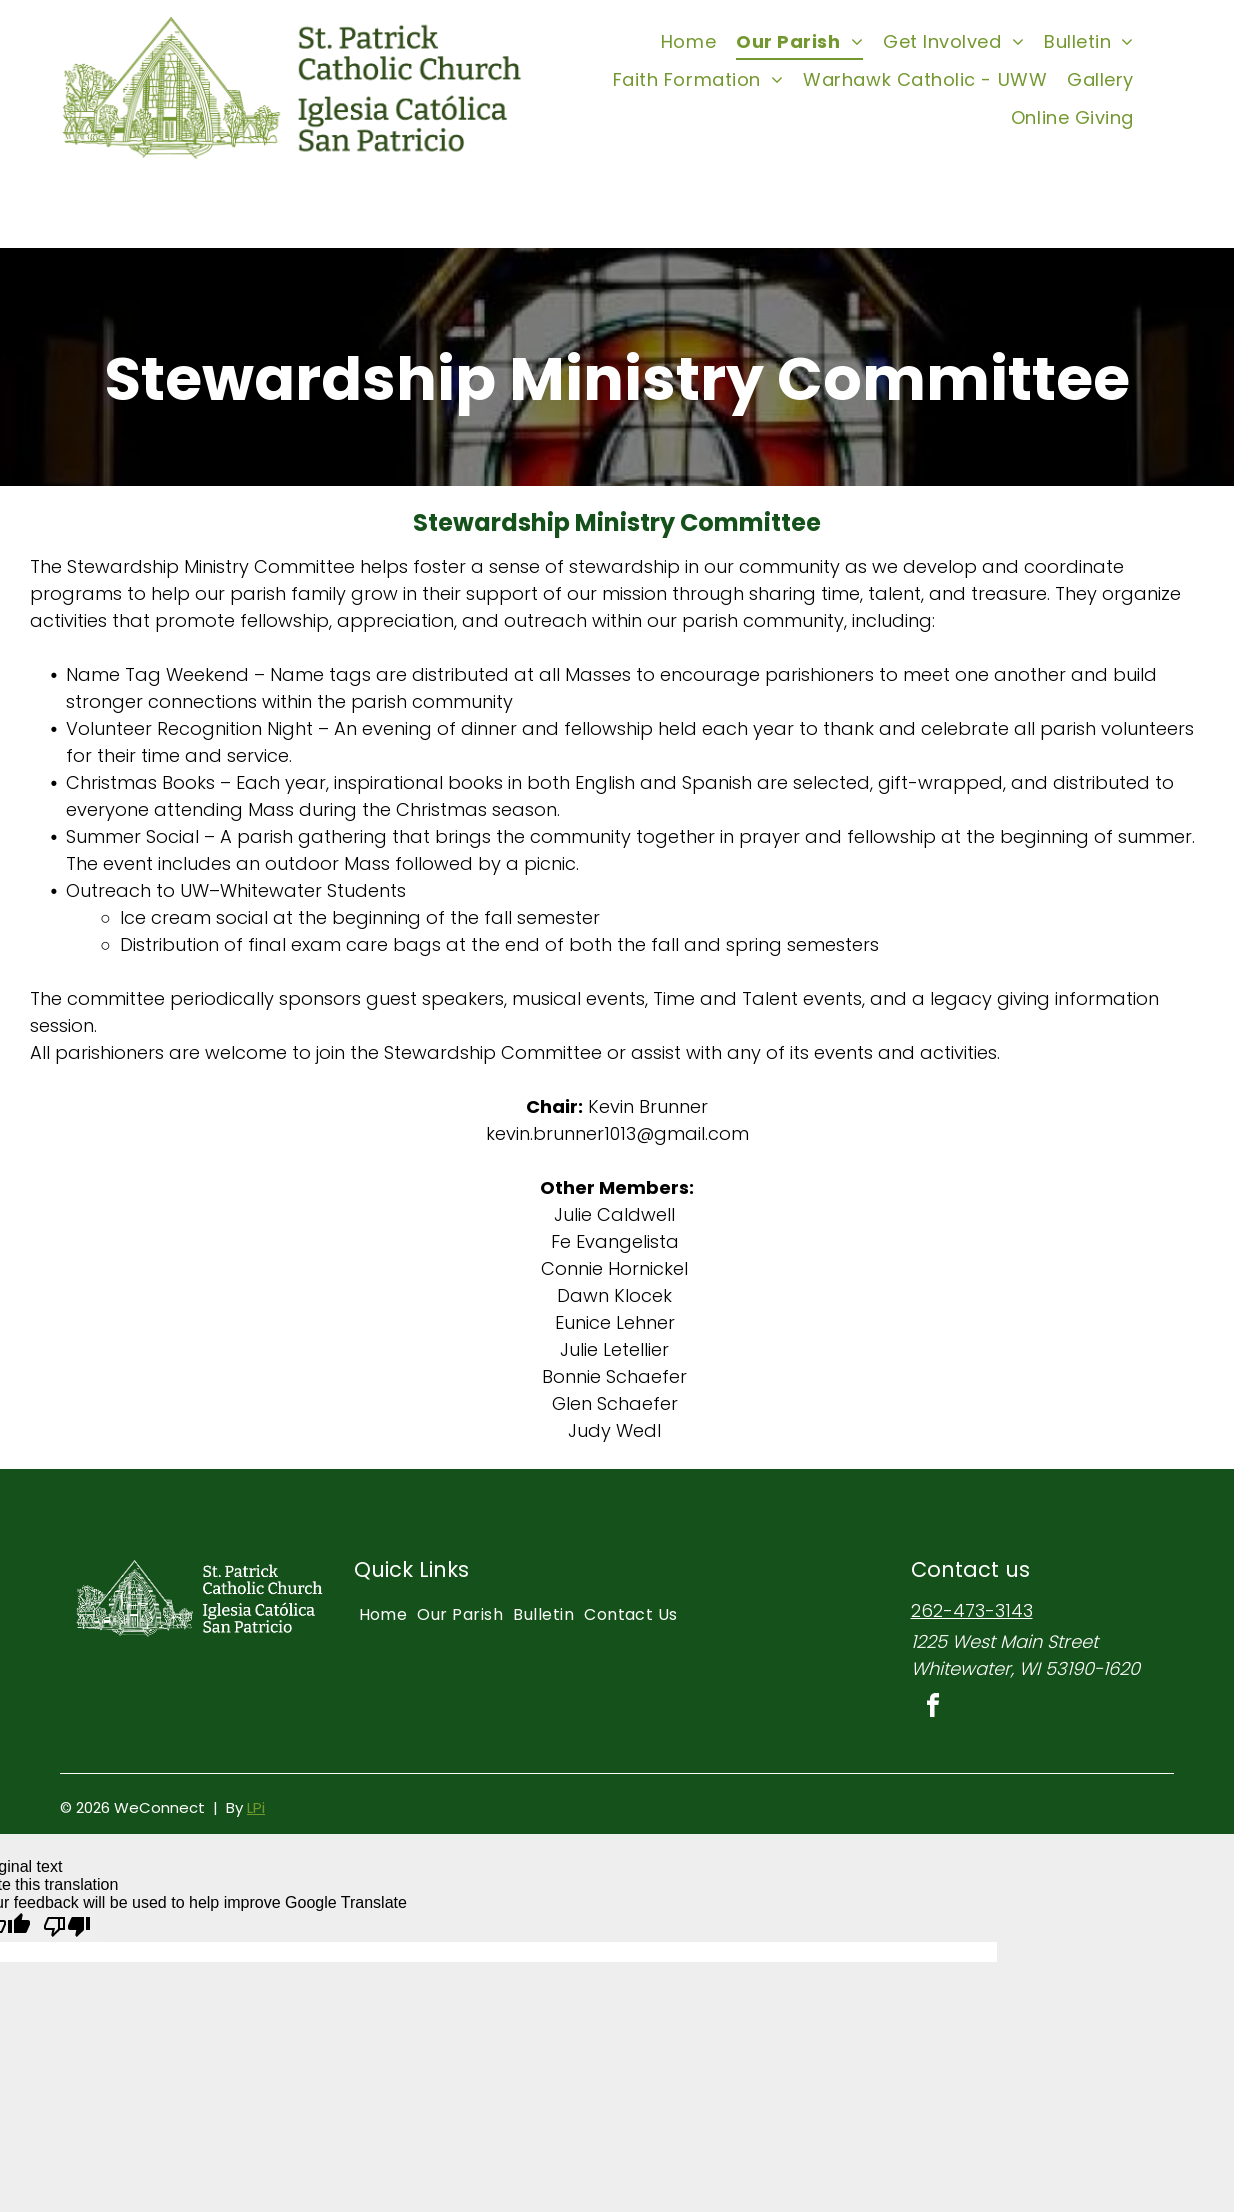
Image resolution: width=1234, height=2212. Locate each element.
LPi (256, 1807)
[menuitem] (688, 41)
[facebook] (933, 1708)
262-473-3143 (972, 1610)
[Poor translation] (67, 1927)
